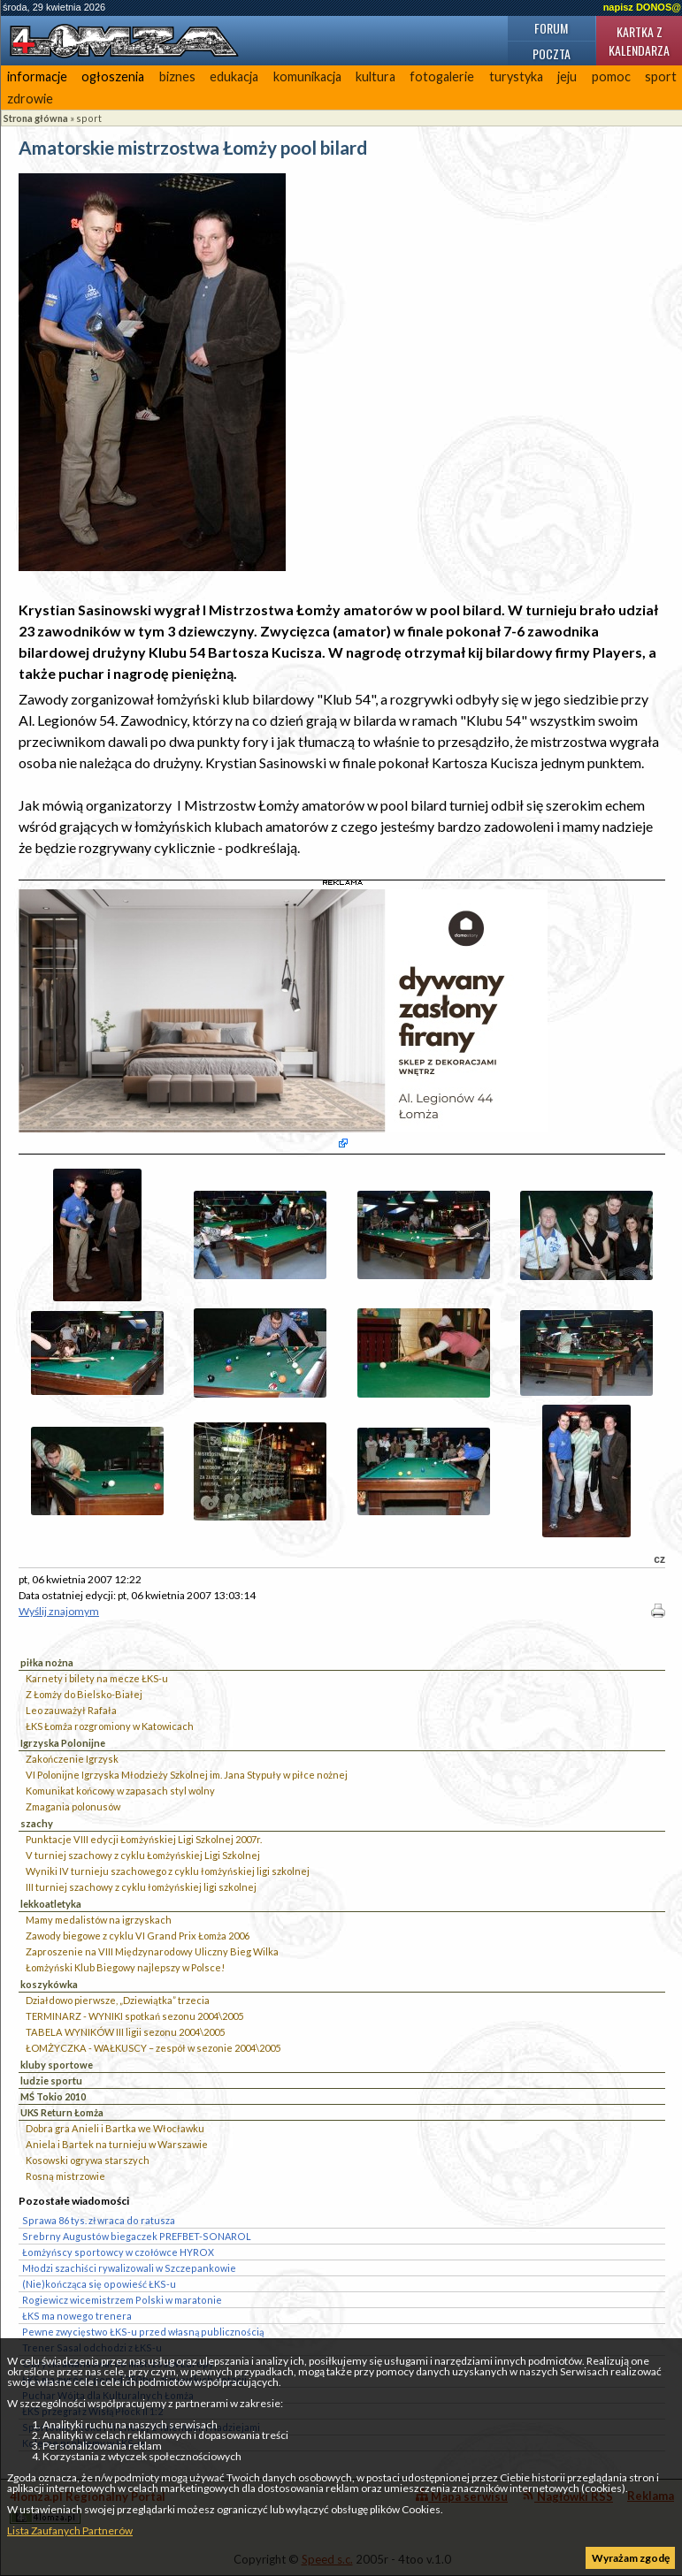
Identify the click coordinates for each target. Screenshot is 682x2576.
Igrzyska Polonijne (62, 1743)
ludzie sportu (51, 2080)
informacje (37, 76)
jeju (567, 76)
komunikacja (307, 76)
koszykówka (49, 1984)
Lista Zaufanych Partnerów (70, 2530)
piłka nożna (46, 1662)
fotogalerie (442, 76)
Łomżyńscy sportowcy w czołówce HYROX (118, 2252)
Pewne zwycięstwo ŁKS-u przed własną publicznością (143, 2331)
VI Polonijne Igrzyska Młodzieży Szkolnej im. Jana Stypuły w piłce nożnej (187, 1774)
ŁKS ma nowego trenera (77, 2315)
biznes (177, 76)
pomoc (611, 76)
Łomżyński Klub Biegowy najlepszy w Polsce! (125, 1967)
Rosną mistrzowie (65, 2176)
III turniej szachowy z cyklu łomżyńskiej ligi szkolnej (141, 1887)
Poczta (552, 53)
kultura (375, 76)
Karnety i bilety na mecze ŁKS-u (97, 1678)
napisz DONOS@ (642, 7)
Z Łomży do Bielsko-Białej (84, 1694)
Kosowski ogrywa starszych (87, 2160)
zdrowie (30, 98)
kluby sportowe (56, 2064)
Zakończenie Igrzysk (72, 1758)
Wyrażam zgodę (631, 2558)
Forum (551, 28)
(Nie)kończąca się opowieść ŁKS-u (99, 2284)
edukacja (234, 76)
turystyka (516, 76)
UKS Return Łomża (61, 2112)
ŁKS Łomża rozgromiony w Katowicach (110, 1726)
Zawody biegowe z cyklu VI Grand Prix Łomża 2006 (137, 1935)
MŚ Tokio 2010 (53, 2096)
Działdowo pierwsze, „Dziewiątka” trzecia (118, 2000)
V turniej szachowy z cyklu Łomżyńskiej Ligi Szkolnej (143, 1855)
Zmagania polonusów (73, 1806)
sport (89, 118)
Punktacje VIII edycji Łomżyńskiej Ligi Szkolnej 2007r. (144, 1839)
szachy (36, 1823)
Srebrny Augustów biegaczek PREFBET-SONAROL (136, 2236)
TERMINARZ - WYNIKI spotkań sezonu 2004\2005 (134, 2016)
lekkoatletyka (50, 1903)
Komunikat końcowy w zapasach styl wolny (120, 1790)
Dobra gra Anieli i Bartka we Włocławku (115, 2128)
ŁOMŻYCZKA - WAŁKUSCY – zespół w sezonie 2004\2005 (153, 2048)
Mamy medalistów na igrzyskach (99, 1919)
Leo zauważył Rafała (71, 1710)
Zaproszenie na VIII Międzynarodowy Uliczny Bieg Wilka (152, 1951)
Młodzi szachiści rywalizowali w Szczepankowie (129, 2268)
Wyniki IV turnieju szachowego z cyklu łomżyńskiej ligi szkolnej (168, 1871)
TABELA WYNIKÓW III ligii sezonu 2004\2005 (125, 2032)
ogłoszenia (112, 76)
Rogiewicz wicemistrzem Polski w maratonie (122, 2299)
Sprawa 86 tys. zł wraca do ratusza (98, 2220)
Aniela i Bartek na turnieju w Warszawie (117, 2144)
